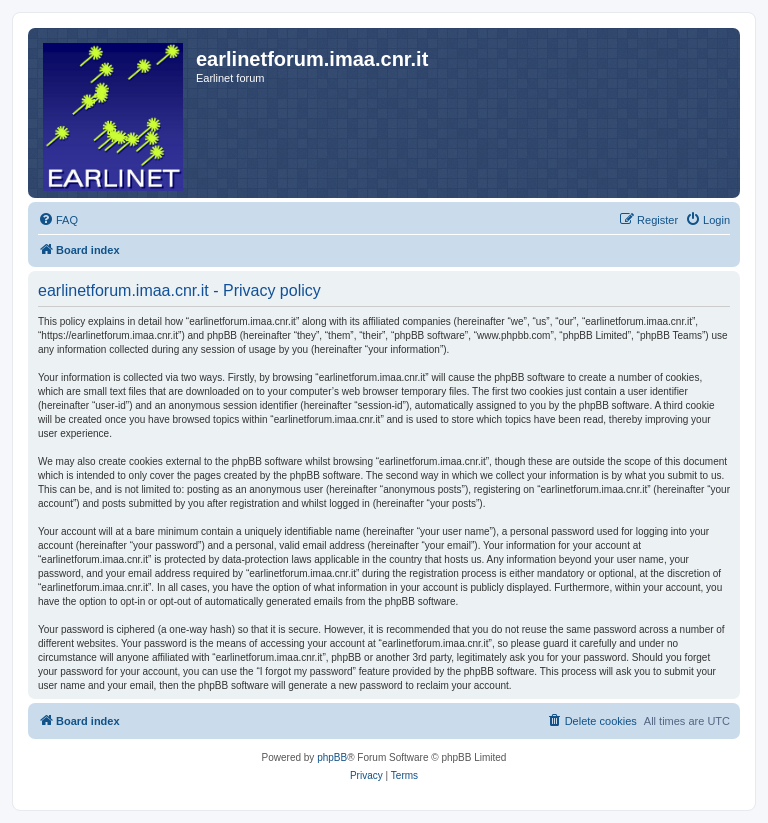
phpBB (332, 757)
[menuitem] (58, 220)
